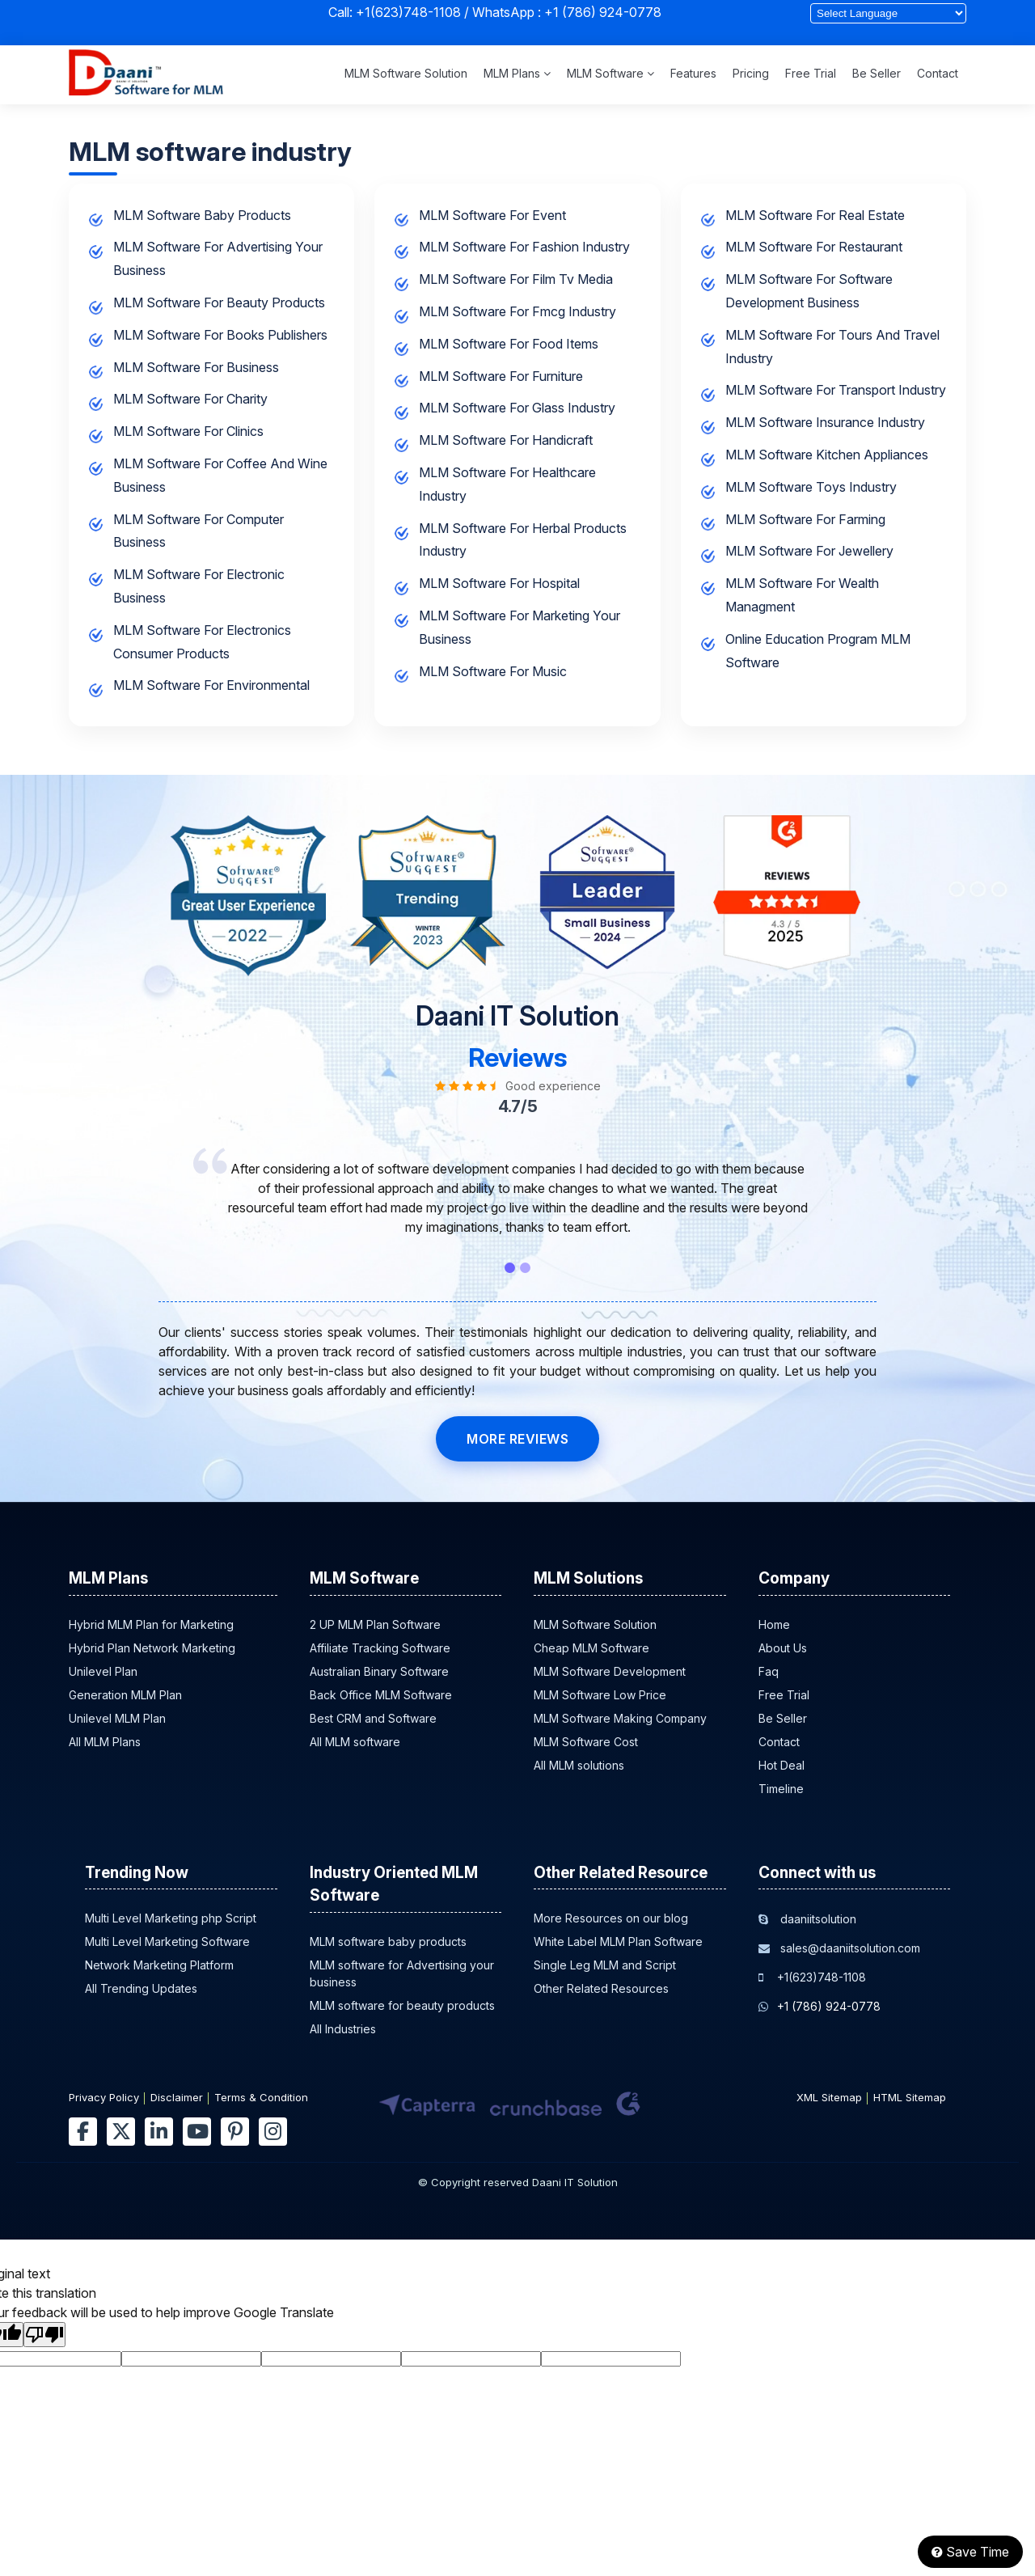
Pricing (751, 73)
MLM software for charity (190, 399)
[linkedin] (159, 2131)
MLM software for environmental (211, 685)
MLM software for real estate (815, 215)
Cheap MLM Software (591, 1648)
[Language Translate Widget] (888, 13)
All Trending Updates (141, 1988)
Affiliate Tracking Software (380, 1648)
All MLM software (355, 1742)
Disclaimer (176, 2097)
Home (774, 1624)
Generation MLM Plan (125, 1695)
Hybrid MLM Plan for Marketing (151, 1624)
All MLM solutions (579, 1765)
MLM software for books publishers (220, 335)
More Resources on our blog (611, 1918)
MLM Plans (517, 73)
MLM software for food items (508, 344)
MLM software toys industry (811, 487)
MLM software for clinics (188, 431)
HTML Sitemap (909, 2097)
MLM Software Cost (586, 1742)
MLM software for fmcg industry (517, 311)
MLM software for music (493, 671)
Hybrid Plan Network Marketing (152, 1648)
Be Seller (876, 73)
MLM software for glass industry (517, 408)
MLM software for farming (805, 519)
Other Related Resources (601, 1988)
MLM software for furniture (501, 376)
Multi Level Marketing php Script (170, 1918)
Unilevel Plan (103, 1671)
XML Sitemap (829, 2097)
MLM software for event (492, 215)
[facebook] (83, 2131)
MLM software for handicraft (506, 440)
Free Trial (810, 73)
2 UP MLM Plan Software (375, 1624)
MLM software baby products (202, 215)
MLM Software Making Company (620, 1718)
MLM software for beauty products (219, 302)
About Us (782, 1648)
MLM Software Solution (405, 73)
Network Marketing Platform (159, 1965)
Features (693, 73)
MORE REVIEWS (517, 1439)
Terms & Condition (261, 2097)
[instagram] (273, 2131)
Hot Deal (781, 1765)
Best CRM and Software (373, 1718)
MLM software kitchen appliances (826, 454)
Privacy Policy (104, 2097)
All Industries (343, 2029)
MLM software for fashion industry (524, 247)
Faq (768, 1671)
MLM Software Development (610, 1671)
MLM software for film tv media (516, 279)
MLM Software (610, 73)
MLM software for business (196, 367)
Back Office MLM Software (381, 1695)
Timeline (781, 1789)
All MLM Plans (105, 1742)
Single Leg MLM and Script (605, 1965)
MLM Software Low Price (600, 1695)
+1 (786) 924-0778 (602, 12)
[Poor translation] (44, 2334)
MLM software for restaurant (813, 247)
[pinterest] (235, 2131)
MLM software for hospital (499, 583)
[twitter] (121, 2131)
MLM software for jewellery (809, 551)
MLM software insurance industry (825, 422)
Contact (937, 73)
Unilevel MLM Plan (117, 1718)
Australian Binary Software (379, 1671)
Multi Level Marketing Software (167, 1941)
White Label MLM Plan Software (618, 1941)
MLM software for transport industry (835, 390)
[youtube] (197, 2131)
